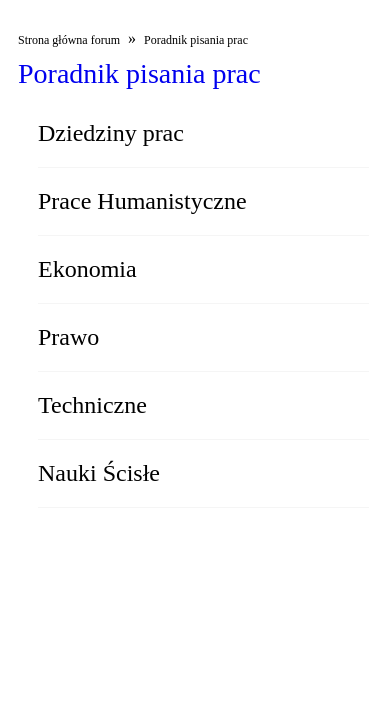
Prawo (68, 337)
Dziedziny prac (111, 133)
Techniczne (92, 405)
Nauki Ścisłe (99, 473)
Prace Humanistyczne (142, 201)
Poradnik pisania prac (196, 40)
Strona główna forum (69, 40)
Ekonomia (87, 269)
